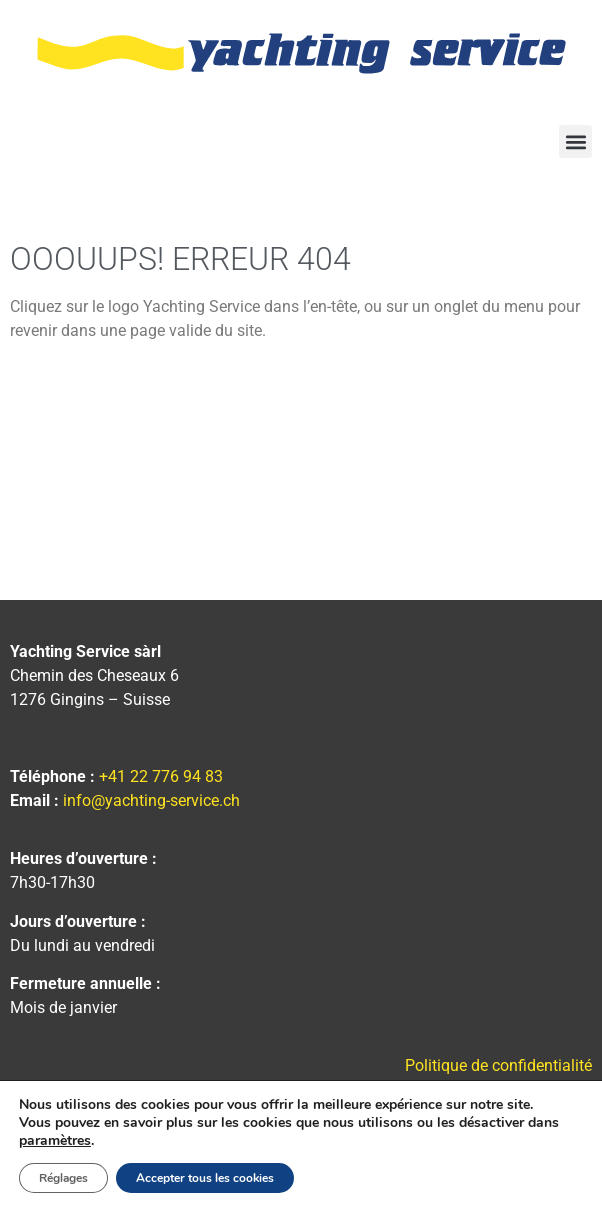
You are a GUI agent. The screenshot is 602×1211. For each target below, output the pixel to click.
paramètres (55, 1141)
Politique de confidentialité (498, 1065)
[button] (575, 141)
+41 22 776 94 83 (161, 776)
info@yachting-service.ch (151, 800)
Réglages (63, 1178)
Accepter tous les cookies (205, 1178)
